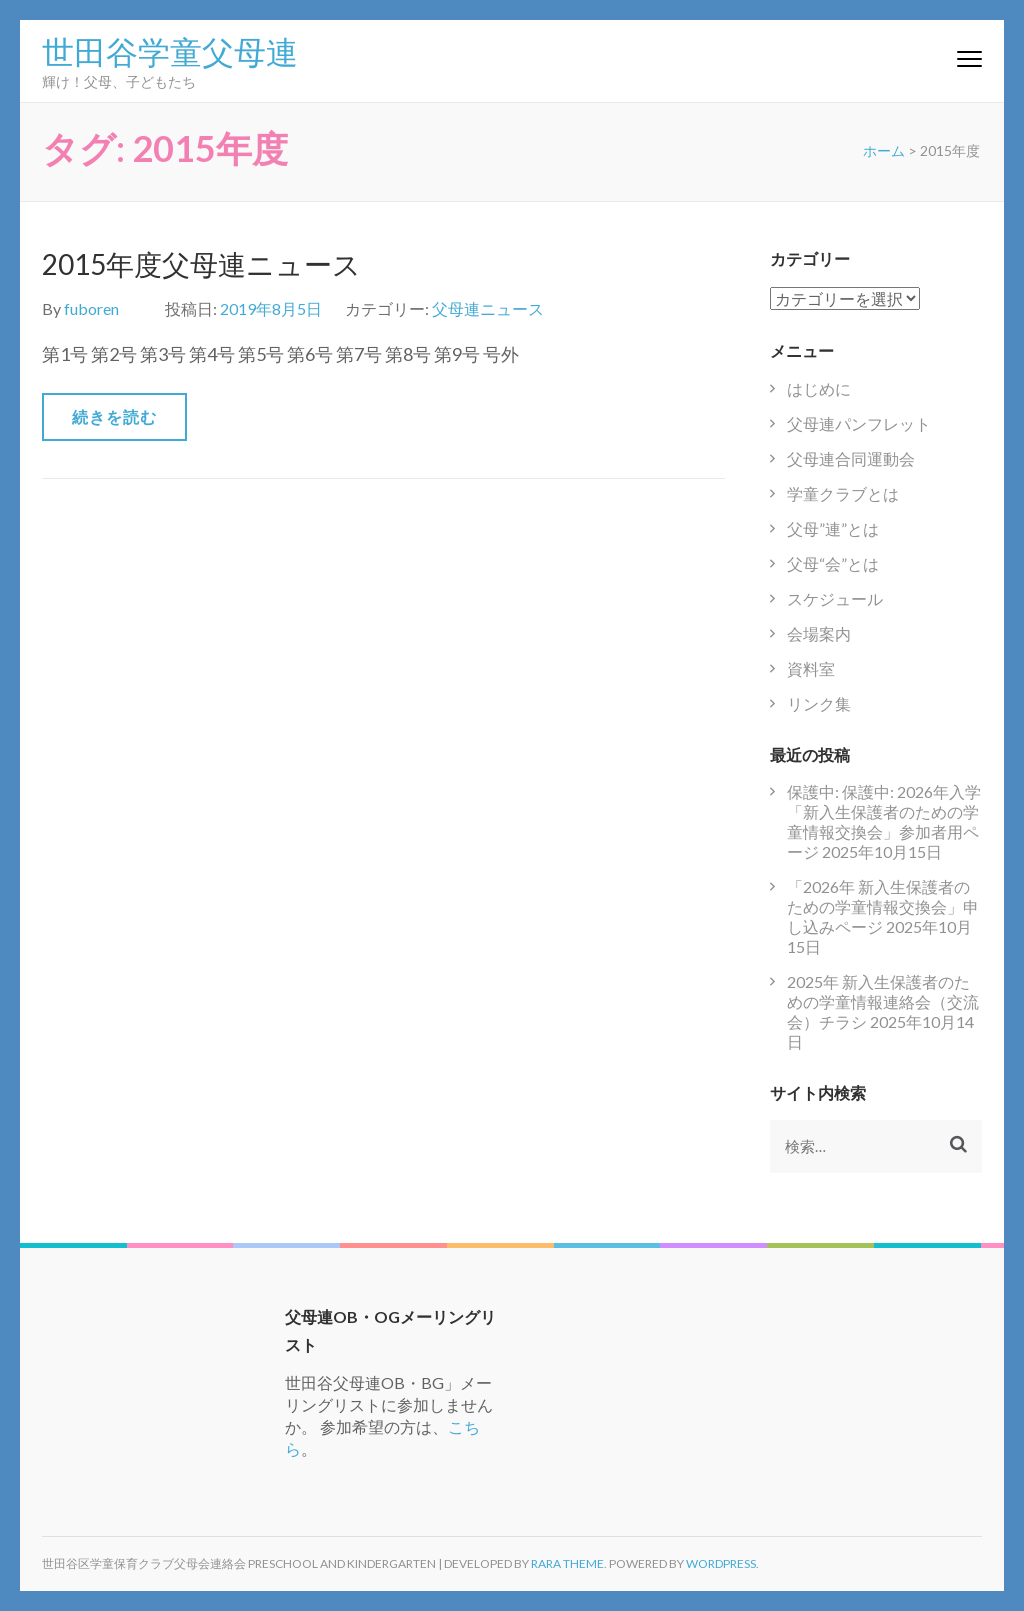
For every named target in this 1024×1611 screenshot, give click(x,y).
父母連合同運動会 (851, 458)
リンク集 (819, 703)
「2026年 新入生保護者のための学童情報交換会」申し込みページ (883, 906)
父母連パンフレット (859, 423)
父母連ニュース (488, 308)
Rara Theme (567, 1563)
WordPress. (722, 1563)
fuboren (91, 308)
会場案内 (819, 633)
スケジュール (835, 598)
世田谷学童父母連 (170, 50)
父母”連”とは (833, 528)
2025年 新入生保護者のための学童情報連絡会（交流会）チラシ (883, 1001)
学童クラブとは (843, 493)
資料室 (811, 668)
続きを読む (114, 416)
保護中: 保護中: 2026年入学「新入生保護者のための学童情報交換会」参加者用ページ (884, 821)
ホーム (884, 150)
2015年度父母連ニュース (201, 264)
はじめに (819, 388)
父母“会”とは (833, 563)
